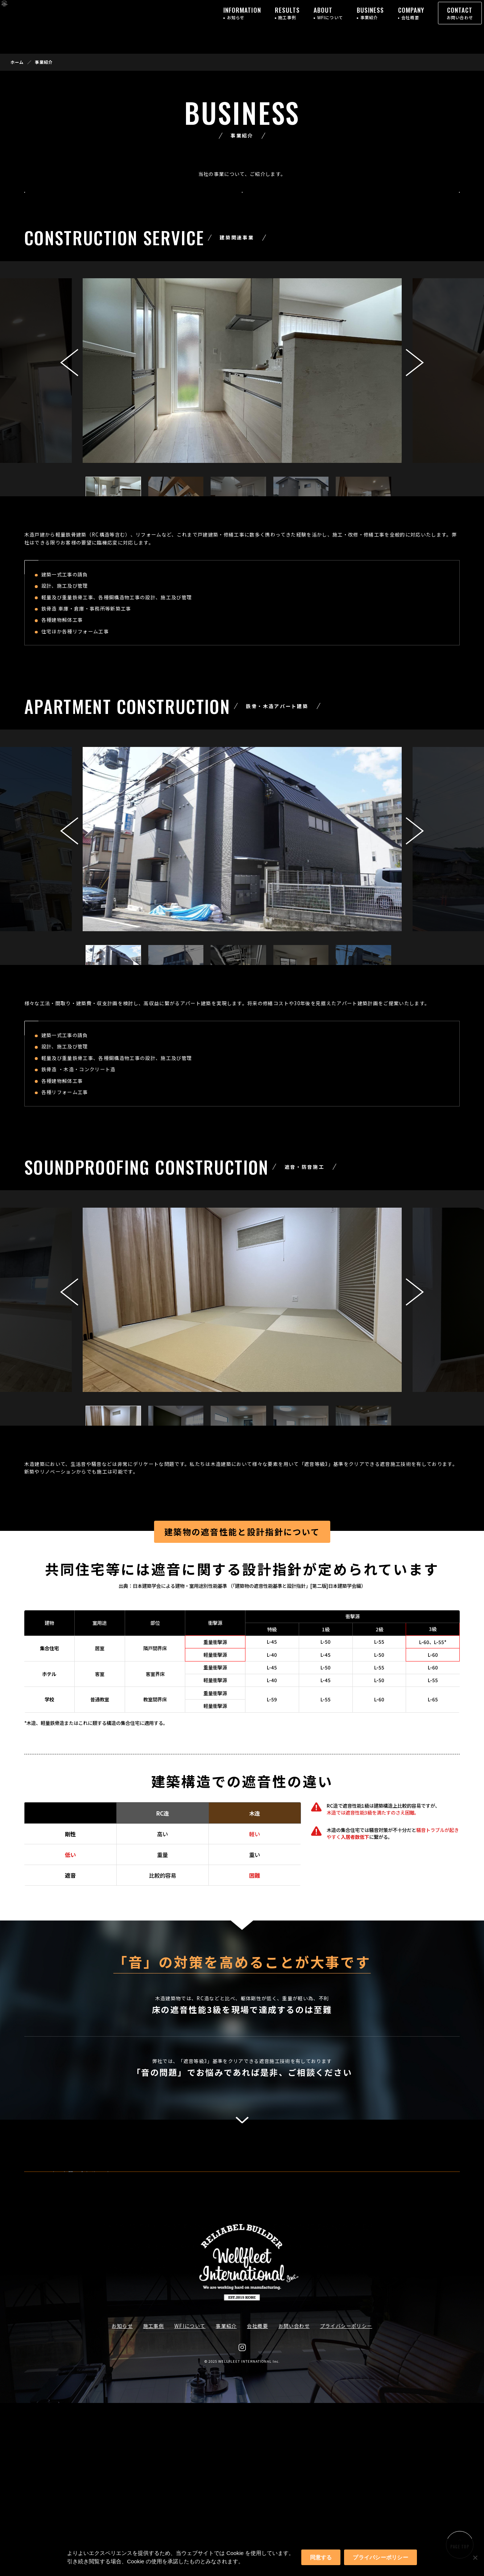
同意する (321, 2557)
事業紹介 (226, 2499)
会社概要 (257, 2499)
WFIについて (190, 2499)
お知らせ (122, 2499)
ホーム (17, 62)
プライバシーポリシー (346, 2499)
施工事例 (153, 2499)
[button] (415, 381)
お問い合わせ (294, 2499)
